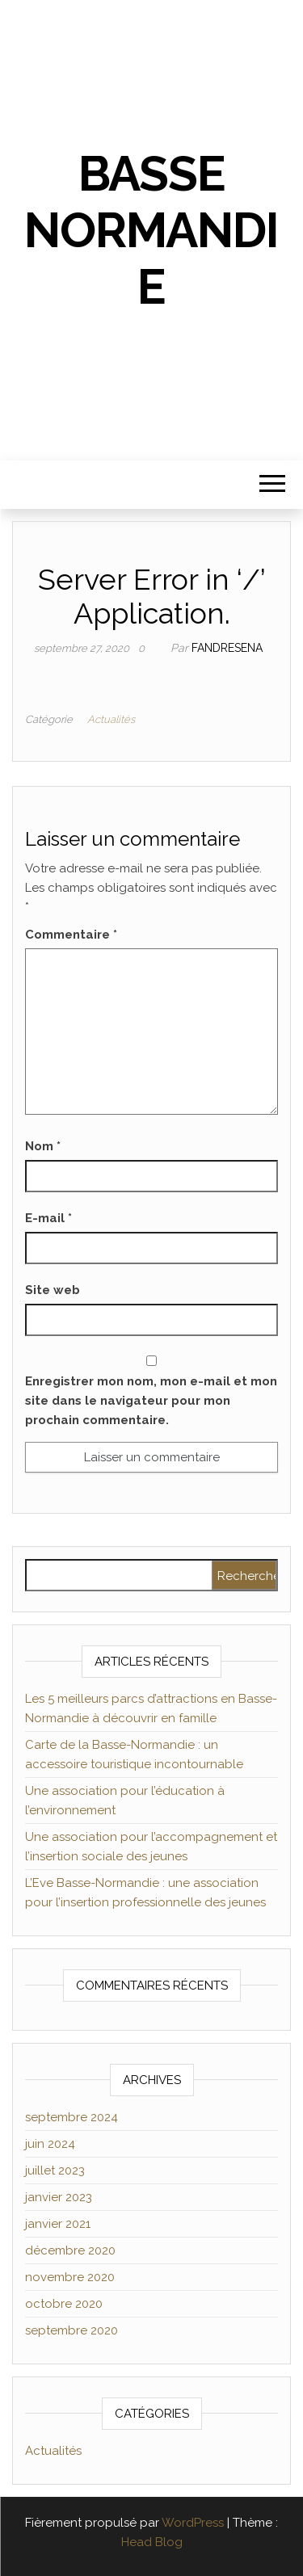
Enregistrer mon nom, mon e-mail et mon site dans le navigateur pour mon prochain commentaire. (151, 1400)
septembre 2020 (71, 2330)
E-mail (48, 1218)
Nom (43, 1146)
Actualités (111, 719)
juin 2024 (50, 2144)
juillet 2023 (55, 2170)
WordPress (193, 2522)
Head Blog (152, 2542)
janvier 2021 (57, 2224)
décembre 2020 (70, 2250)
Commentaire (71, 934)
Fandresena (227, 647)
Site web (52, 1290)
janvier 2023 (58, 2197)
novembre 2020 (70, 2277)
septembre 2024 (71, 2117)
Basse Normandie (151, 230)
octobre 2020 (64, 2304)
